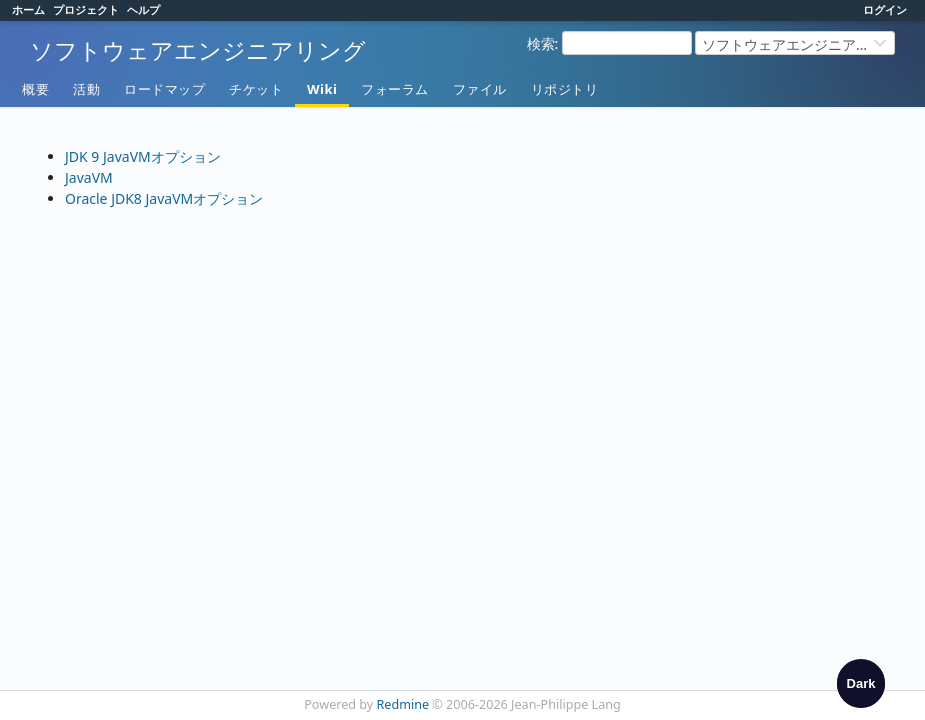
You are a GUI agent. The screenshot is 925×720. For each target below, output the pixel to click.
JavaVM (89, 177)
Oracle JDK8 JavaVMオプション (164, 198)
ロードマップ (164, 89)
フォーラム (395, 89)
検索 (541, 43)
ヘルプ (143, 9)
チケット (256, 89)
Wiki (322, 89)
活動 (86, 89)
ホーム (28, 9)
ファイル (480, 89)
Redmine (403, 704)
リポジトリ (565, 89)
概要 (35, 89)
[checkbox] (861, 683)
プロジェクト (86, 9)
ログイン (885, 9)
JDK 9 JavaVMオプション (143, 156)
